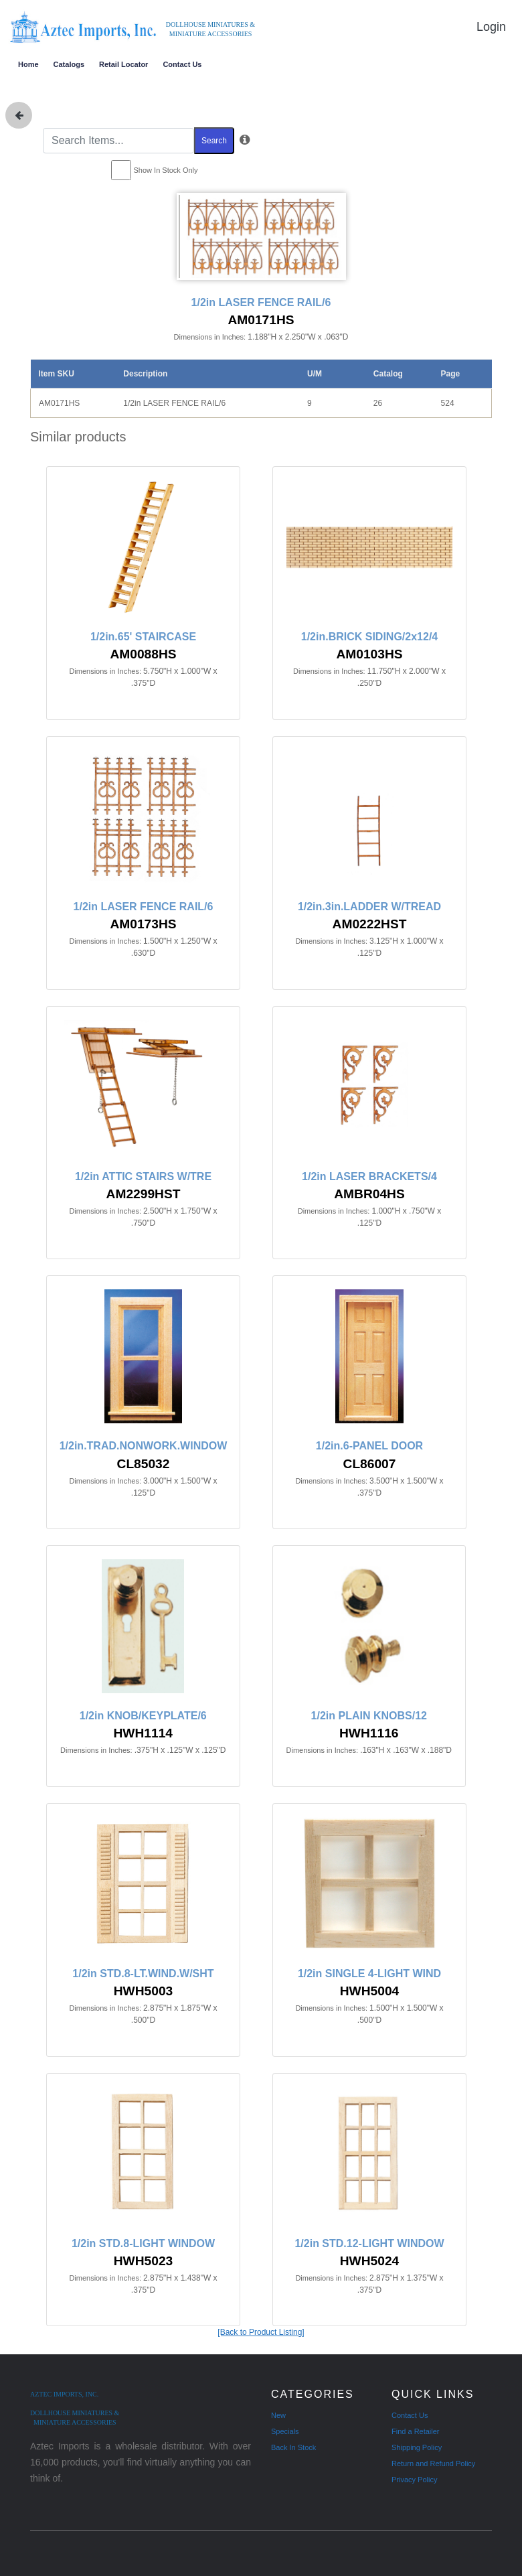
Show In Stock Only (166, 170)
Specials (285, 2431)
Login (491, 26)
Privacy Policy (414, 2480)
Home (28, 64)
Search (214, 140)
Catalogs (69, 64)
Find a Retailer (416, 2431)
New (278, 2415)
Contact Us (182, 64)
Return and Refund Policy (433, 2463)
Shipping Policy (417, 2447)
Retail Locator (123, 64)
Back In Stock (293, 2447)
